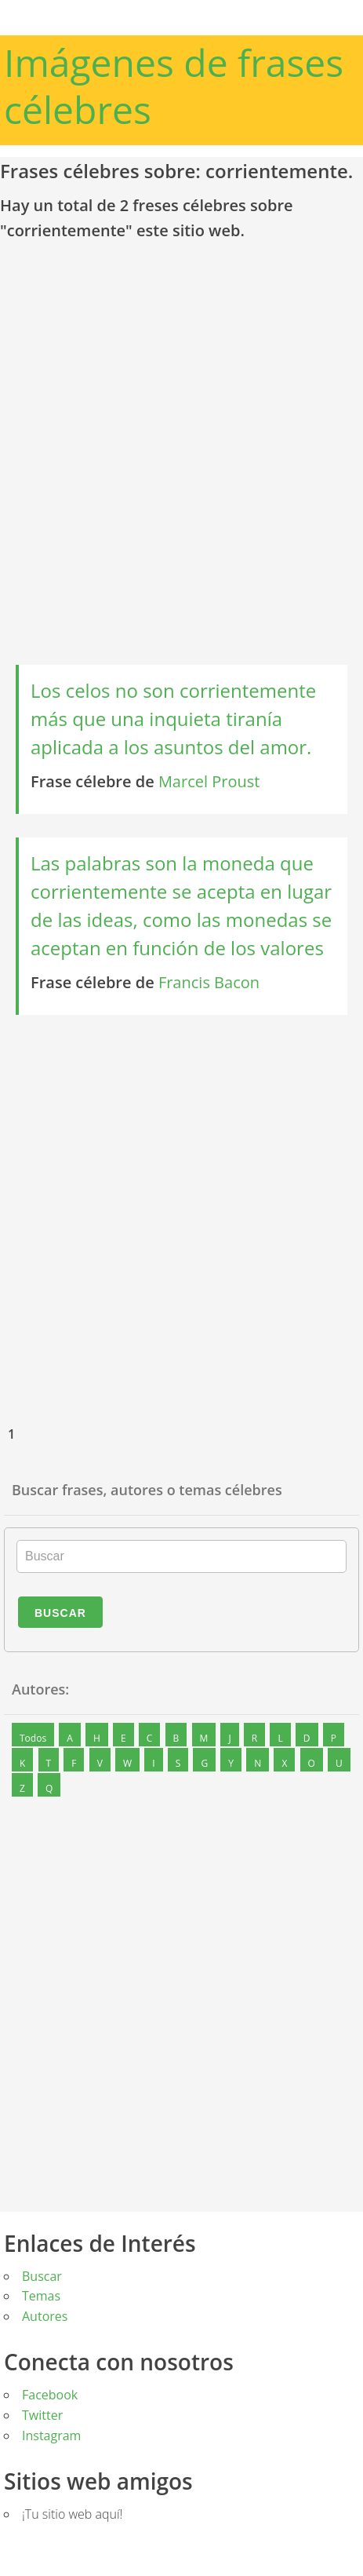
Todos (33, 1738)
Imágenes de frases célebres (173, 86)
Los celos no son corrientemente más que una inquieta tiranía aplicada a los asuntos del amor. (173, 718)
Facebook (50, 2394)
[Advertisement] (179, 460)
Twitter (42, 2415)
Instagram (51, 2435)
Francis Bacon (209, 982)
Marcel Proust (209, 781)
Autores (44, 2316)
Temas (41, 2295)
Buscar (60, 1613)
